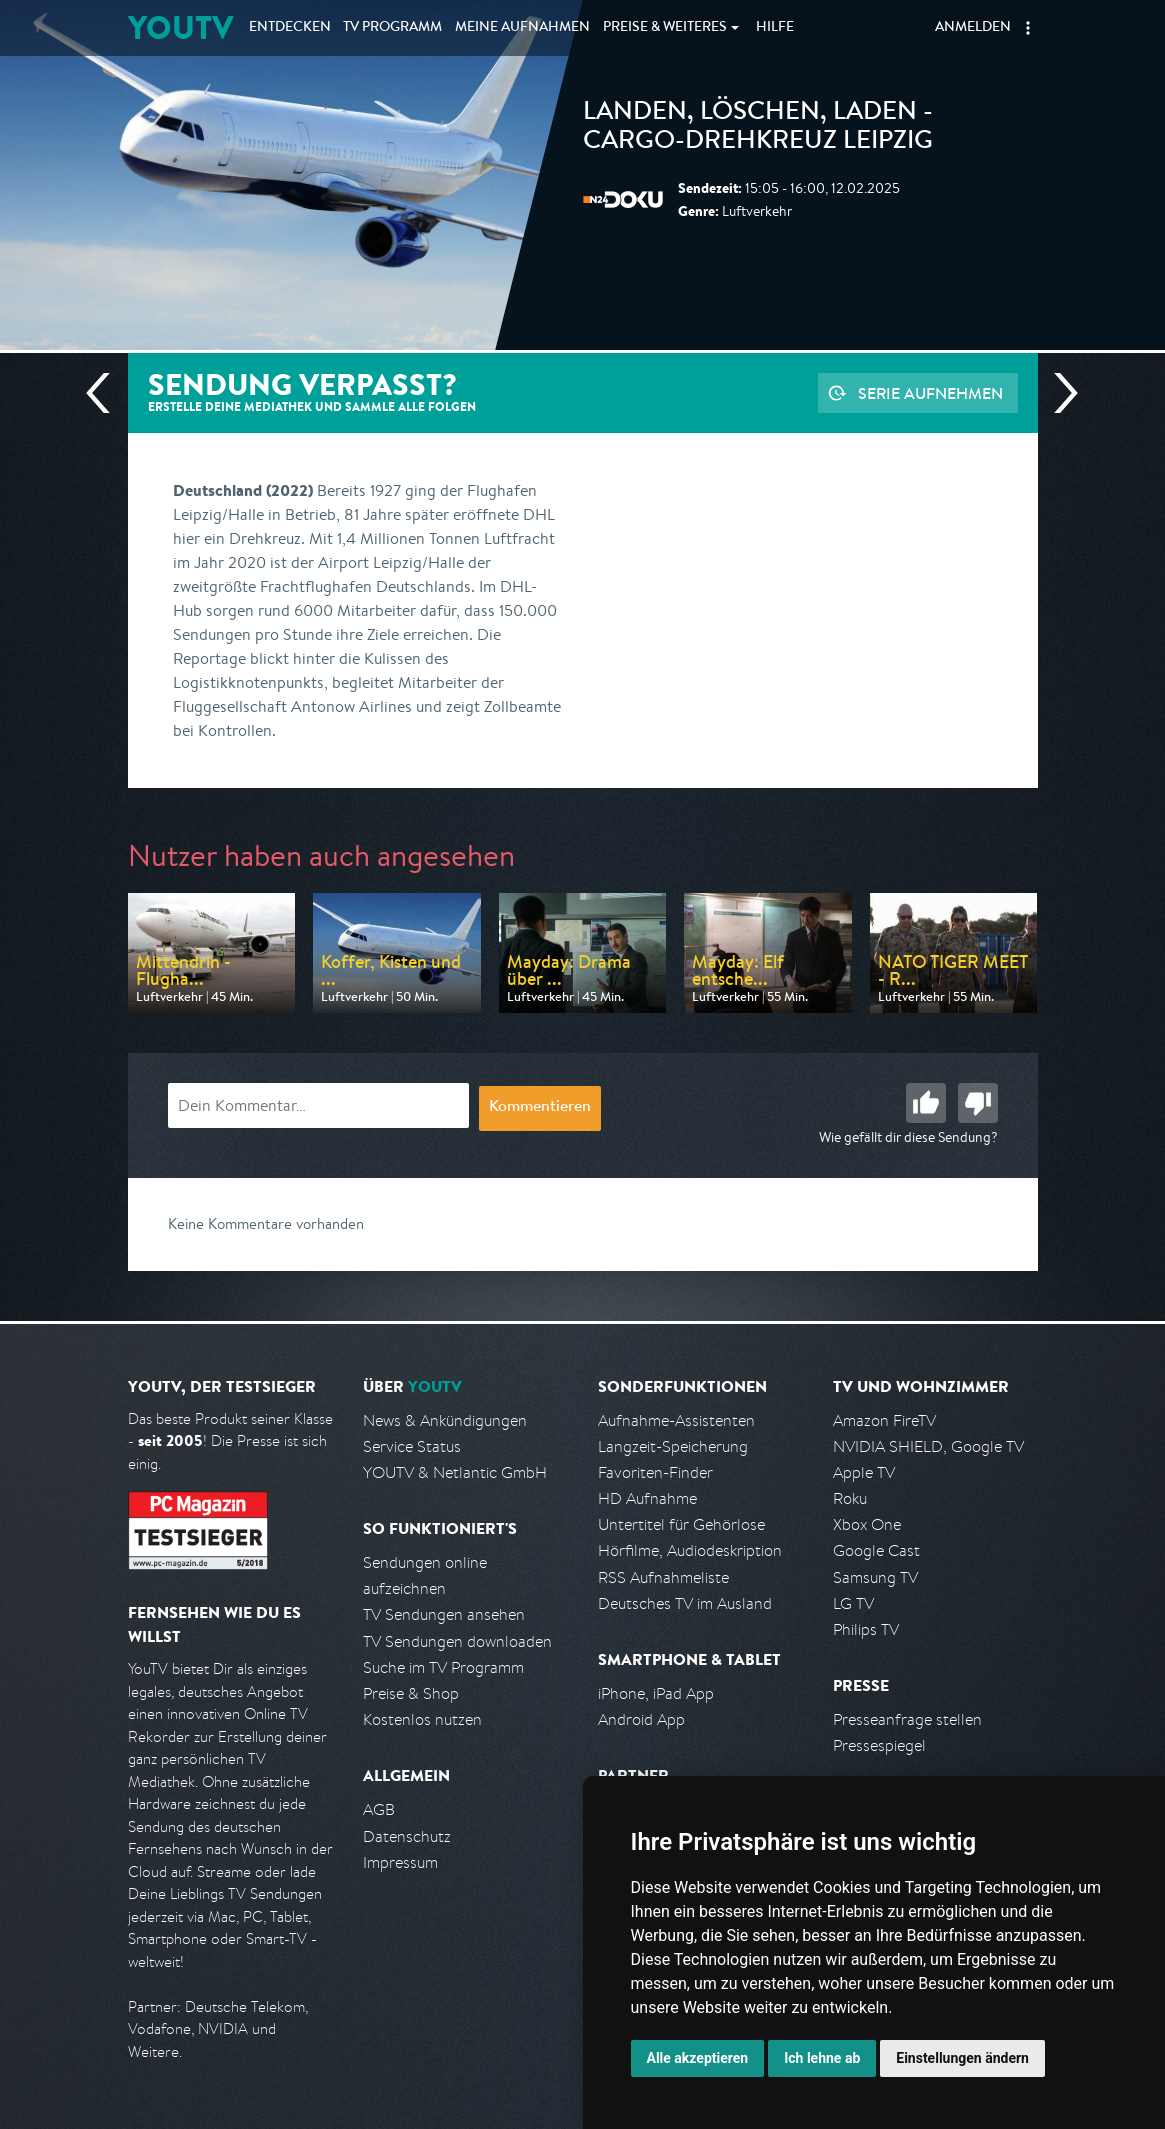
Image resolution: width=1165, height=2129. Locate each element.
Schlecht (978, 1103)
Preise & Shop (411, 1693)
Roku (850, 1498)
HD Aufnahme (647, 1498)
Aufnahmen (522, 28)
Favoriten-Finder (655, 1472)
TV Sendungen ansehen (444, 1614)
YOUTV (180, 27)
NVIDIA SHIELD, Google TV (928, 1446)
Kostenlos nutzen (422, 1719)
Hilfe (775, 28)
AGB (379, 1809)
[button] (1028, 28)
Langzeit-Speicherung (673, 1446)
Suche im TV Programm (443, 1667)
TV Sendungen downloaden (457, 1641)
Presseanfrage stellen (907, 1719)
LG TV (853, 1603)
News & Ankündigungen (445, 1420)
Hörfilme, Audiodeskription (690, 1550)
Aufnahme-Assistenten (676, 1420)
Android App (641, 1719)
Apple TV (864, 1472)
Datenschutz (407, 1836)
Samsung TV (875, 1577)
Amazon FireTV (884, 1420)
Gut (926, 1103)
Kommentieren (540, 1108)
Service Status (412, 1446)
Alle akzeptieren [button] (698, 2058)
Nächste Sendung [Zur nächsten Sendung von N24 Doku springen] (1058, 393)
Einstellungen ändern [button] (962, 2058)
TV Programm (392, 28)
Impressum (400, 1862)
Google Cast (876, 1550)
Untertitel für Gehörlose (681, 1524)
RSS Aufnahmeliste (663, 1577)
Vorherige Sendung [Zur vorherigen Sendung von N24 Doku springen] (106, 393)
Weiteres (665, 28)
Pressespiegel (879, 1745)
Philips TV (866, 1629)
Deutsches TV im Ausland (685, 1603)
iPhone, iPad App (656, 1693)
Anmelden (973, 28)
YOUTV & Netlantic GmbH (455, 1472)
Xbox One (867, 1524)
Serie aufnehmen (930, 393)
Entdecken (290, 28)
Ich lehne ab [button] (822, 2058)
